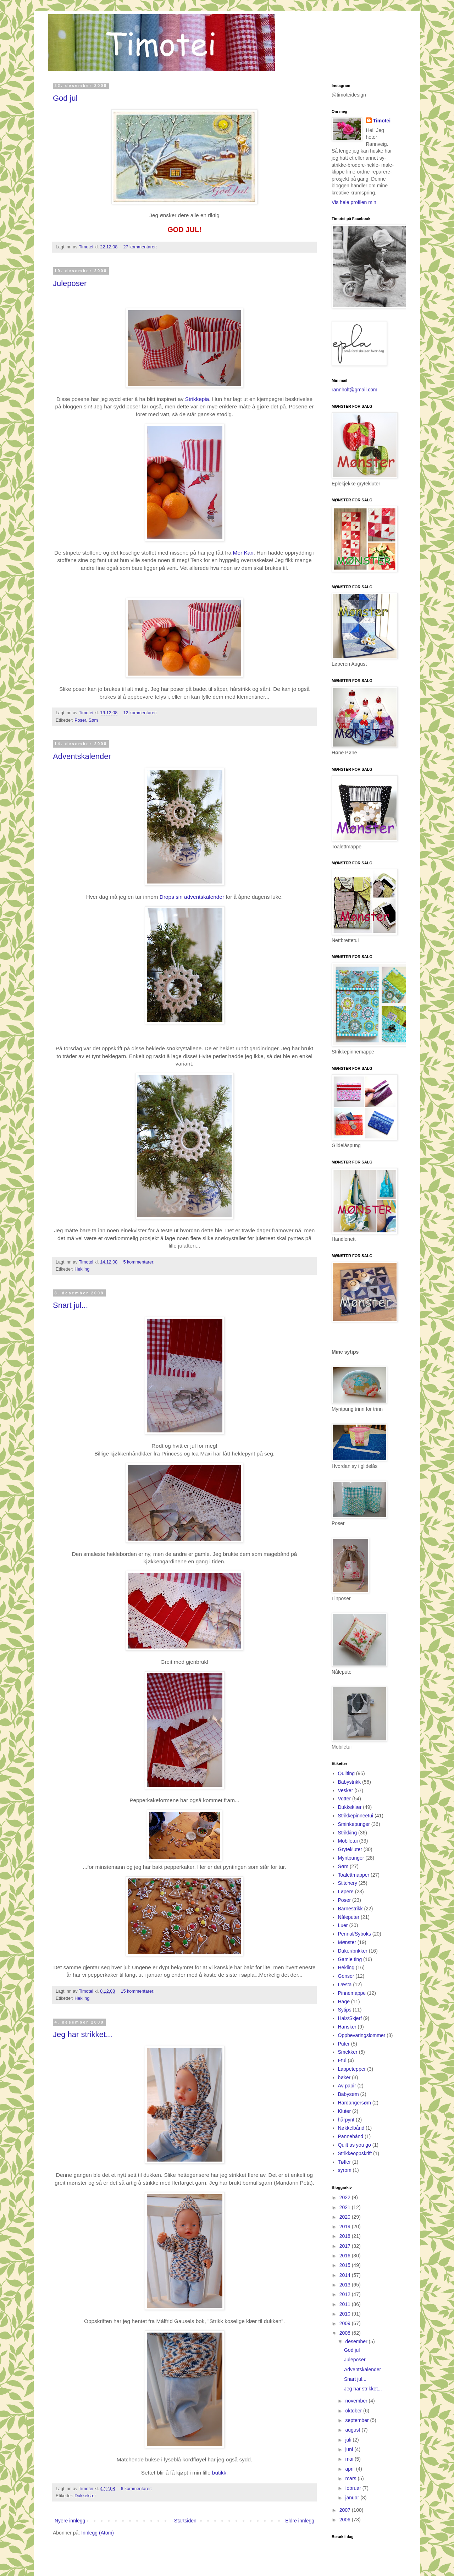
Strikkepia (197, 399)
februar (353, 2488)
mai (349, 2459)
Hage (344, 2001)
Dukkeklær (85, 2495)
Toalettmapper (354, 1875)
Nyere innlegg (70, 2520)
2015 (345, 2265)
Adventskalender (82, 756)
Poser (80, 720)
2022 (345, 2197)
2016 (345, 2255)
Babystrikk (349, 1782)
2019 (345, 2226)
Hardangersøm (354, 2103)
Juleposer (70, 283)
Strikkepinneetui (355, 1815)
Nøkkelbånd (351, 2128)
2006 (345, 2519)
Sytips (344, 2010)
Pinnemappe (352, 1993)
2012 (345, 2294)
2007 (345, 2510)
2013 (345, 2285)
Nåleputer (349, 1917)
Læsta (345, 1984)
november (357, 2401)
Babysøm (348, 2094)
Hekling (81, 1269)
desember (357, 2341)
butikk (219, 2473)
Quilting (346, 1773)
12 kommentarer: (140, 712)
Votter (344, 1798)
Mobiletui (348, 1841)
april (350, 2469)
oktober (354, 2410)
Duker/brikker (352, 1951)
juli (349, 2440)
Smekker (348, 2052)
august (353, 2430)
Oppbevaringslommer (362, 2035)
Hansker (347, 2027)
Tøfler (344, 2162)
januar (352, 2497)
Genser (346, 1976)
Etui (342, 2060)
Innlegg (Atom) (97, 2533)
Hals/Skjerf (350, 2018)
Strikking (347, 1832)
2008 (345, 2333)
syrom (344, 2170)
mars (351, 2478)
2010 (345, 2314)
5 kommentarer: (138, 1262)
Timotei (86, 246)
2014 (345, 2275)
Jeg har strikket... (82, 2034)
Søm (93, 720)
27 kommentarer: (140, 246)
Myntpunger (351, 1858)
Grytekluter (350, 1849)
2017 (345, 2246)
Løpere (346, 1891)
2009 (345, 2323)
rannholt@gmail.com (354, 389)
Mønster (347, 1942)
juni (349, 2449)
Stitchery (347, 1883)
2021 (345, 2207)
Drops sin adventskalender (192, 897)
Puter (344, 2044)
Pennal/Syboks (354, 1934)
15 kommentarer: (137, 1991)
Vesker (345, 1790)
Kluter (344, 2111)
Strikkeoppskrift (355, 2153)
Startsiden (185, 2520)
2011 (345, 2304)
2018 (345, 2236)
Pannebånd (351, 2136)
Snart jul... (70, 1305)
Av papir (347, 2085)
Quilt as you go (354, 2145)
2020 (345, 2217)
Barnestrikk (350, 1908)
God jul (65, 98)
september (357, 2420)
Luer (343, 1925)
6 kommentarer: (136, 2488)
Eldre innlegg (299, 2520)
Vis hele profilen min (354, 202)
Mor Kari (243, 553)
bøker (344, 2077)
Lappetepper (352, 2069)
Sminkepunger (354, 1824)
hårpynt (346, 2120)
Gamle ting (350, 1959)
